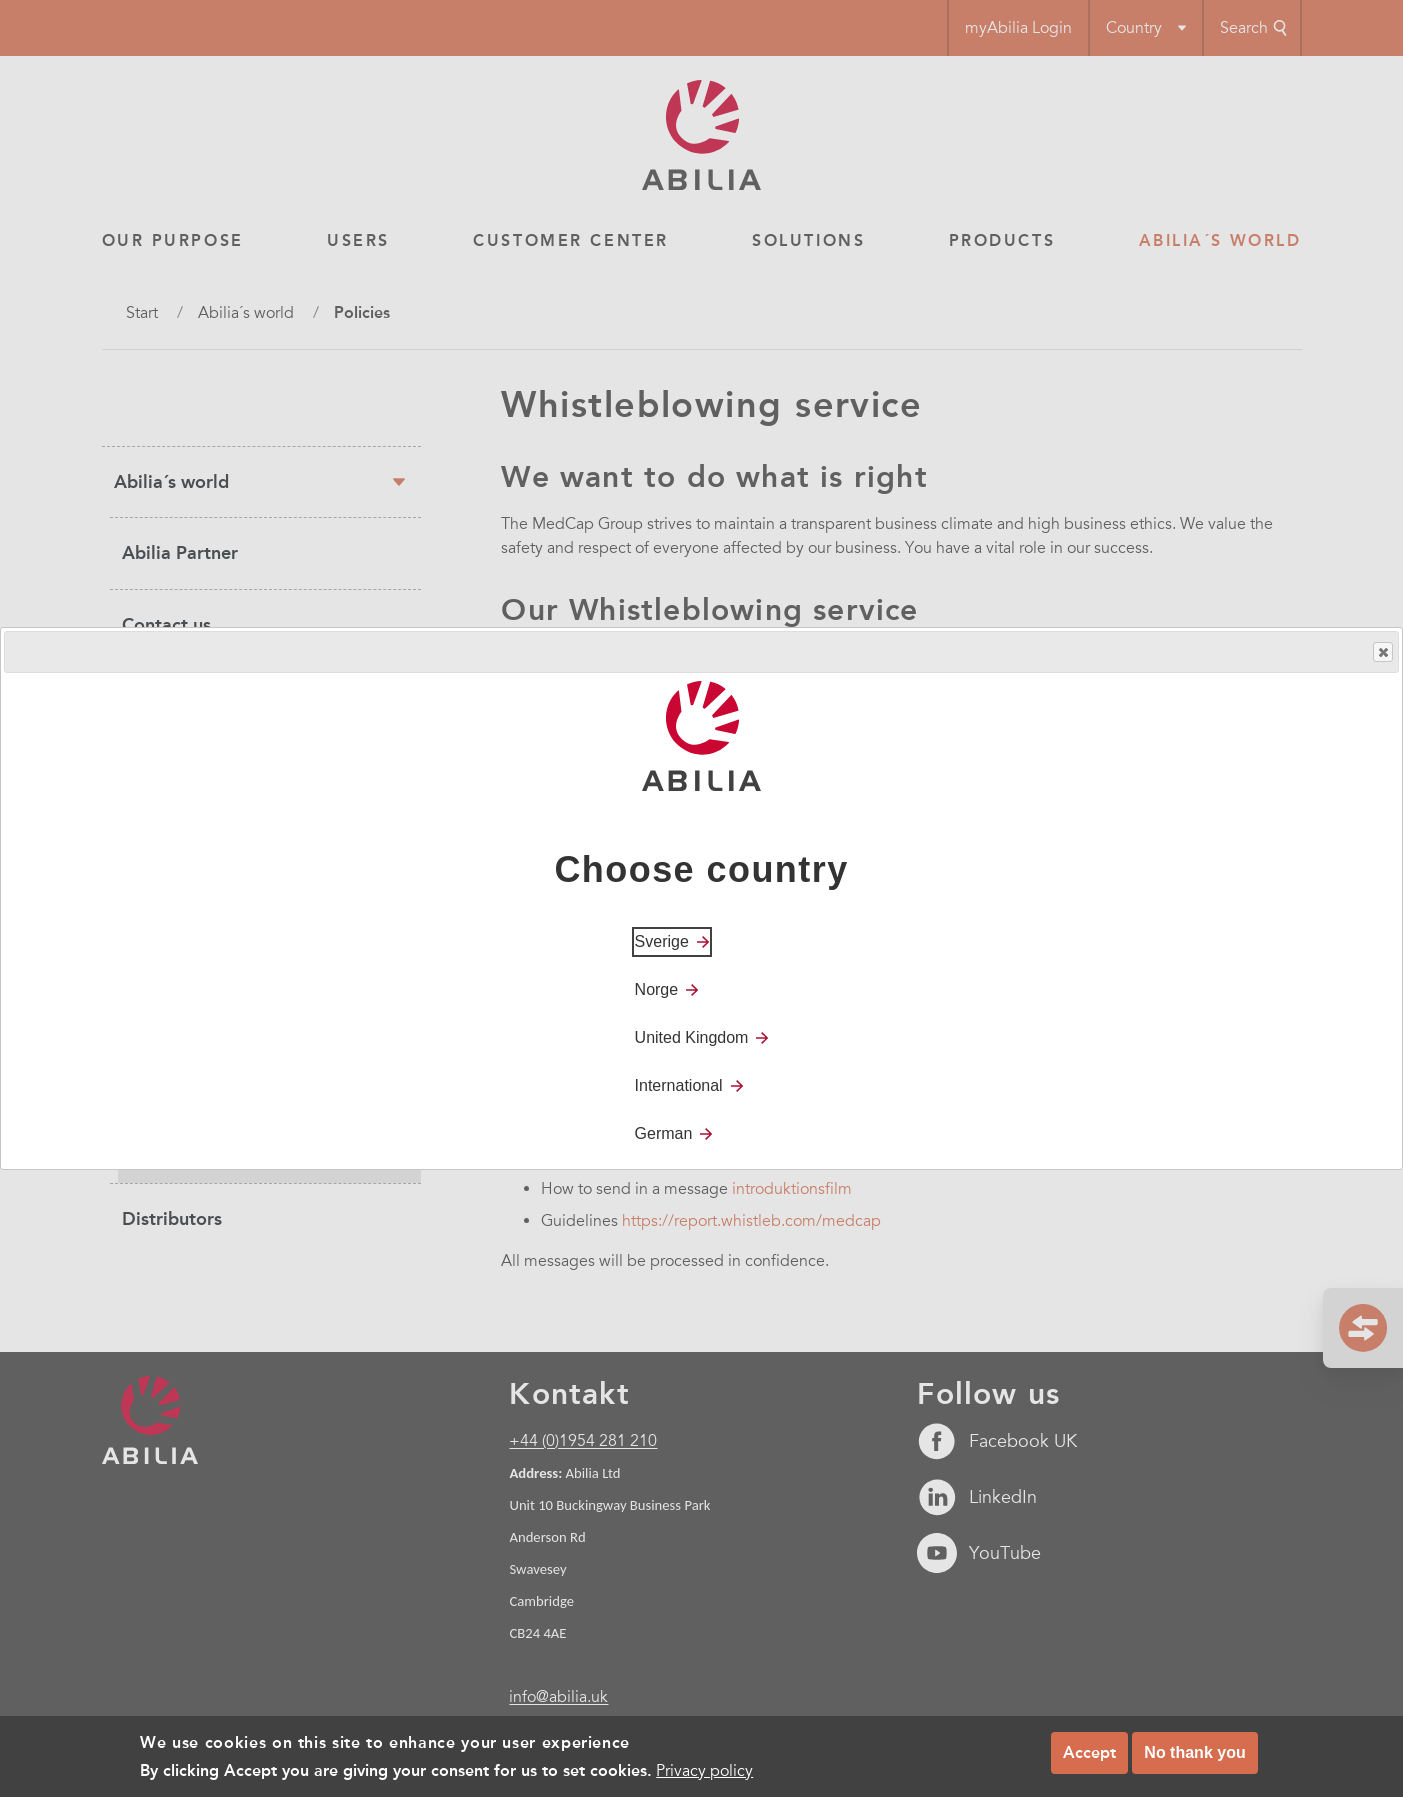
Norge (657, 989)
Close (1382, 652)
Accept (1089, 1752)
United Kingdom (692, 1037)
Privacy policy (704, 1771)
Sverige (662, 941)
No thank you (1194, 1752)
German (664, 1133)
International (679, 1085)
